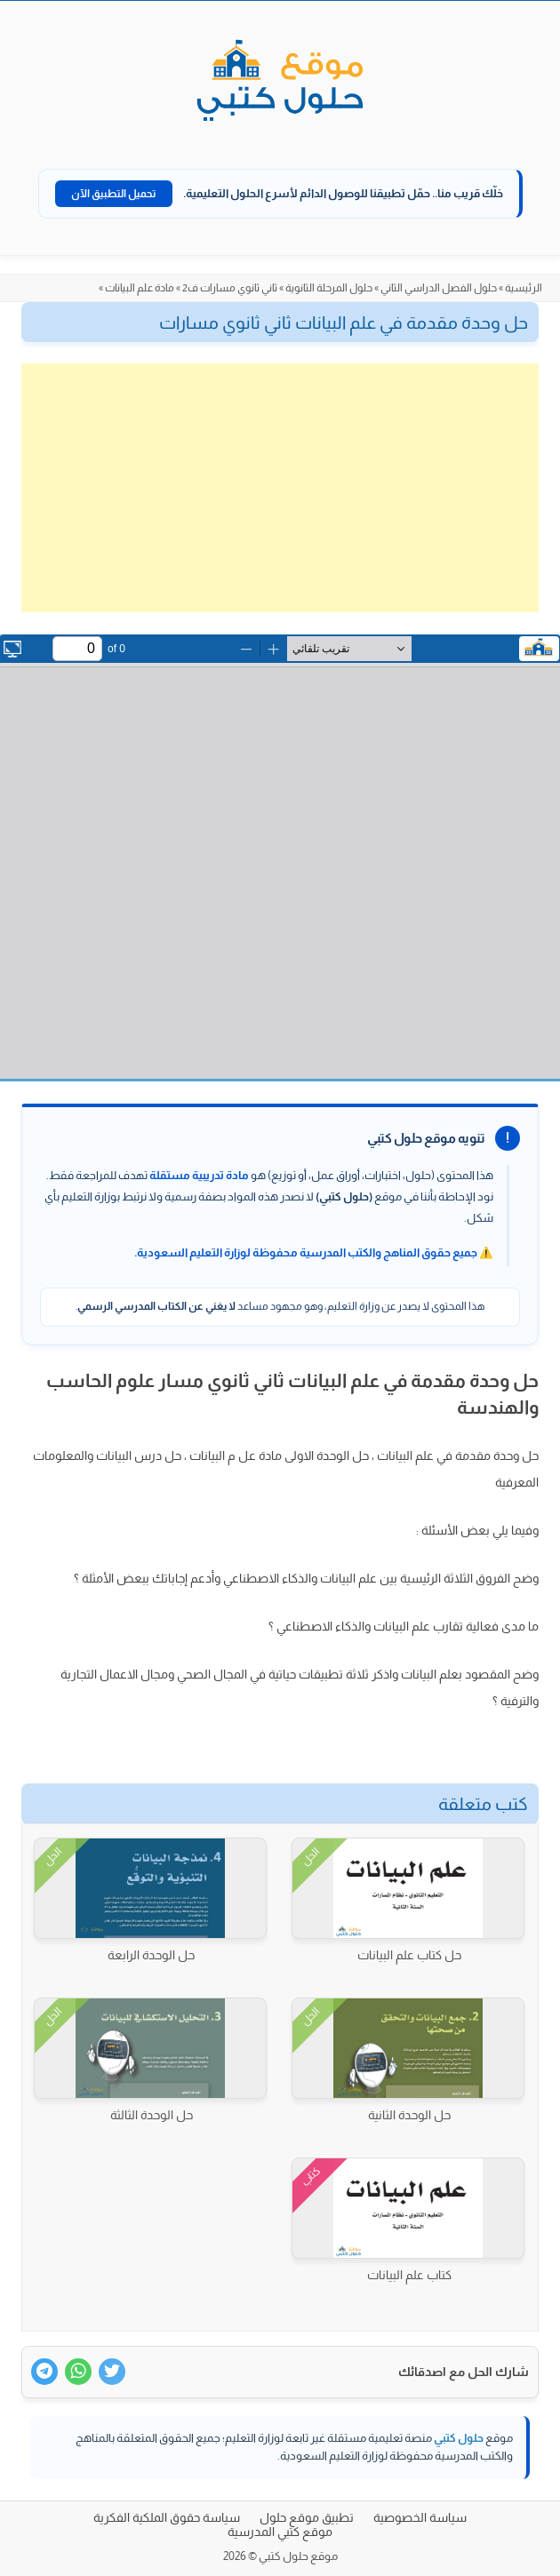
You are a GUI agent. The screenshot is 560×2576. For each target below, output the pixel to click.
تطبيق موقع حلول (307, 2517)
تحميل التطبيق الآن (113, 193)
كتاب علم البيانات (409, 2275)
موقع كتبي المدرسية (280, 2531)
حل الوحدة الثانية (409, 2115)
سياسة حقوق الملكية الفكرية (166, 2517)
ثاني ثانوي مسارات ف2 (229, 288)
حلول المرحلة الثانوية (328, 288)
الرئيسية (523, 288)
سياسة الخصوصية (420, 2517)
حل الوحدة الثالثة (151, 2115)
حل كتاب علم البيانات (409, 1955)
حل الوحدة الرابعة (151, 1955)
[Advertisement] (280, 487)
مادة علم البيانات (139, 288)
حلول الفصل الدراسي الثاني (438, 288)
